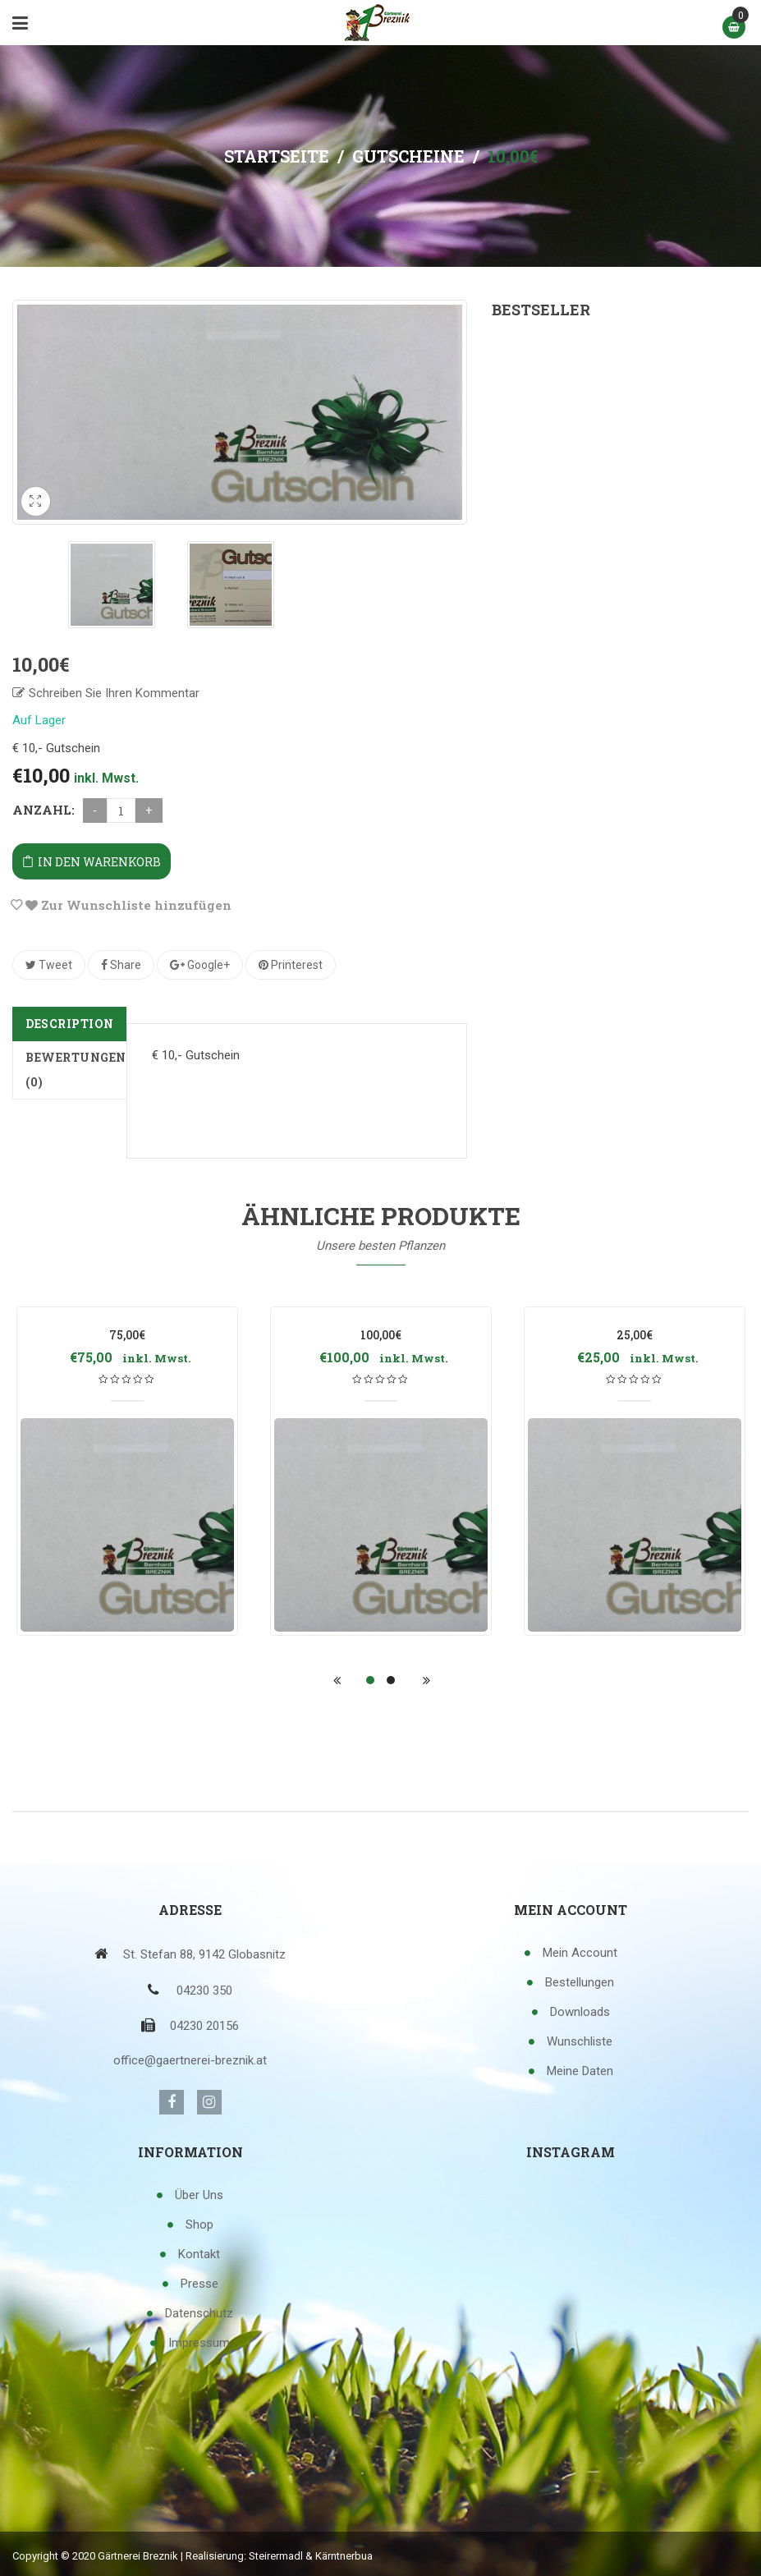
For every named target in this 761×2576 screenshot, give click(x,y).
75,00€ (127, 1334)
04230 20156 (204, 2025)
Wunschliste (579, 2040)
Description (69, 1023)
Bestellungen (579, 1981)
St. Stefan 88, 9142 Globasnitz (204, 1953)
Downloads (580, 2011)
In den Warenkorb (99, 861)
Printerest (291, 964)
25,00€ (635, 1334)
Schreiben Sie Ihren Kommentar (114, 692)
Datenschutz (199, 2312)
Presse (199, 2282)
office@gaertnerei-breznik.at (190, 2059)
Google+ (200, 964)
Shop (199, 2223)
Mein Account (580, 1952)
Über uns (199, 2194)
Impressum (199, 2342)
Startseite (276, 156)
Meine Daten (580, 2070)
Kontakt (199, 2253)
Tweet (48, 964)
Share (121, 964)
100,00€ (620, 365)
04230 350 (204, 1989)
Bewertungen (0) (75, 1069)
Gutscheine (408, 156)
